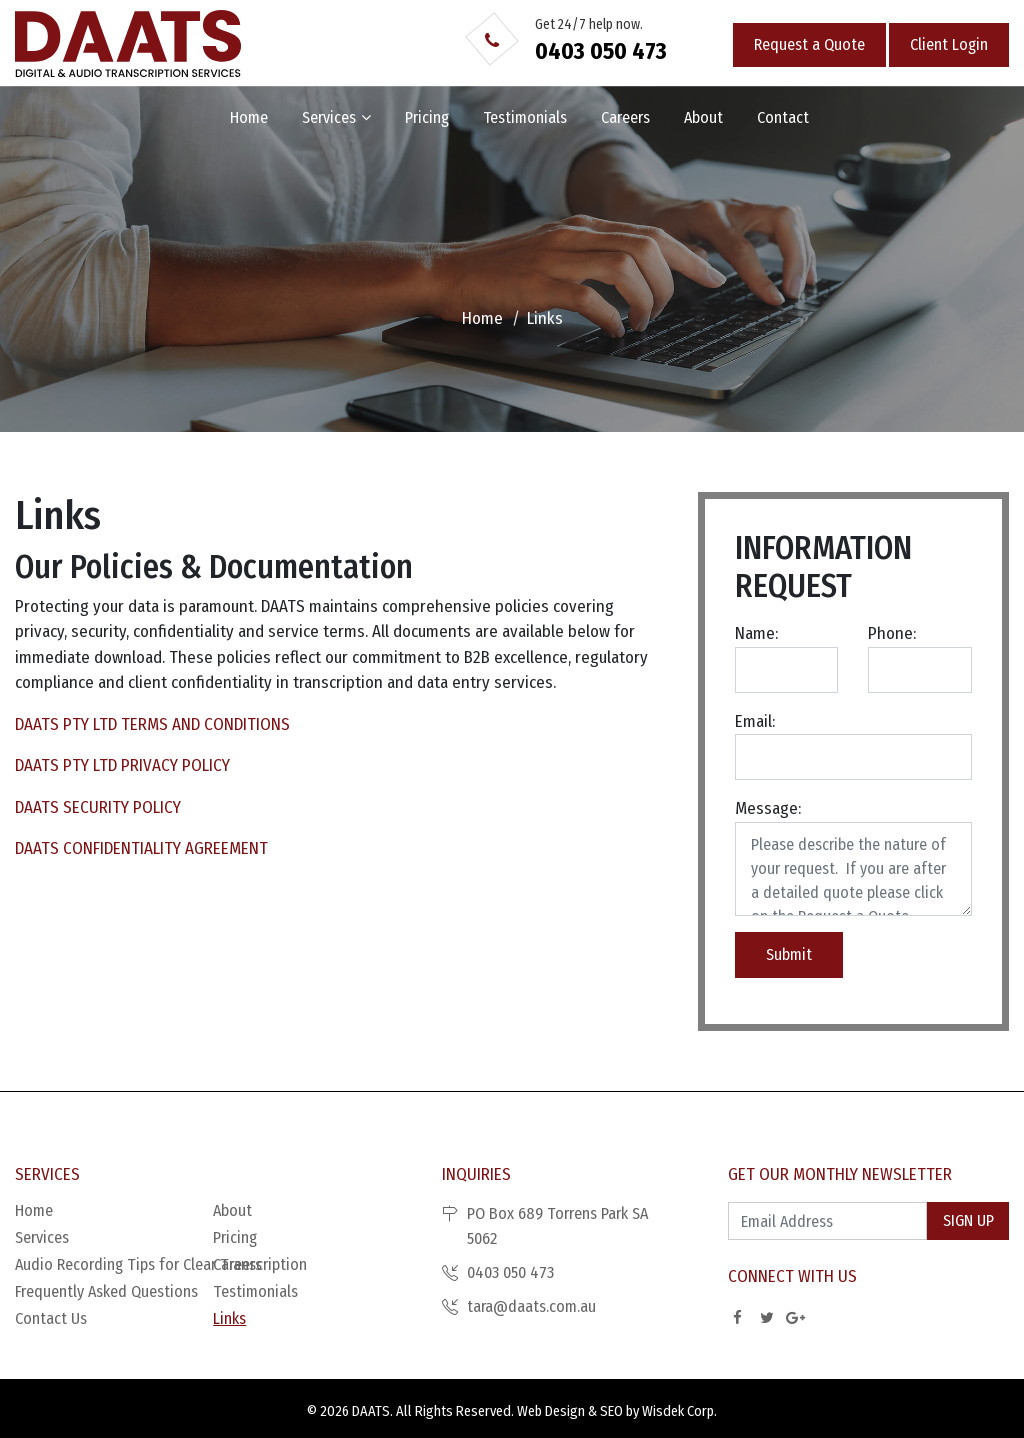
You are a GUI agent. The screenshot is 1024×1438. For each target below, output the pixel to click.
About (703, 117)
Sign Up (968, 1220)
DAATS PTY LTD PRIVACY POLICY (122, 765)
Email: (755, 721)
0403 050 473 (601, 51)
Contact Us (51, 1318)
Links (229, 1318)
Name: (756, 633)
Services (329, 117)
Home (249, 117)
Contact (783, 117)
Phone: (892, 633)
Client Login (949, 44)
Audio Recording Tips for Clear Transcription (114, 1264)
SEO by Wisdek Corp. (658, 1411)
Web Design (551, 1411)
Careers (625, 117)
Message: (768, 808)
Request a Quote (809, 44)
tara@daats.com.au (531, 1306)
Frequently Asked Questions (106, 1291)
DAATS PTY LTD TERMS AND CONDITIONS (152, 724)
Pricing (427, 117)
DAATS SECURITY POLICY (98, 807)
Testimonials (525, 117)
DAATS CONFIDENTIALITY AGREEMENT (141, 848)
